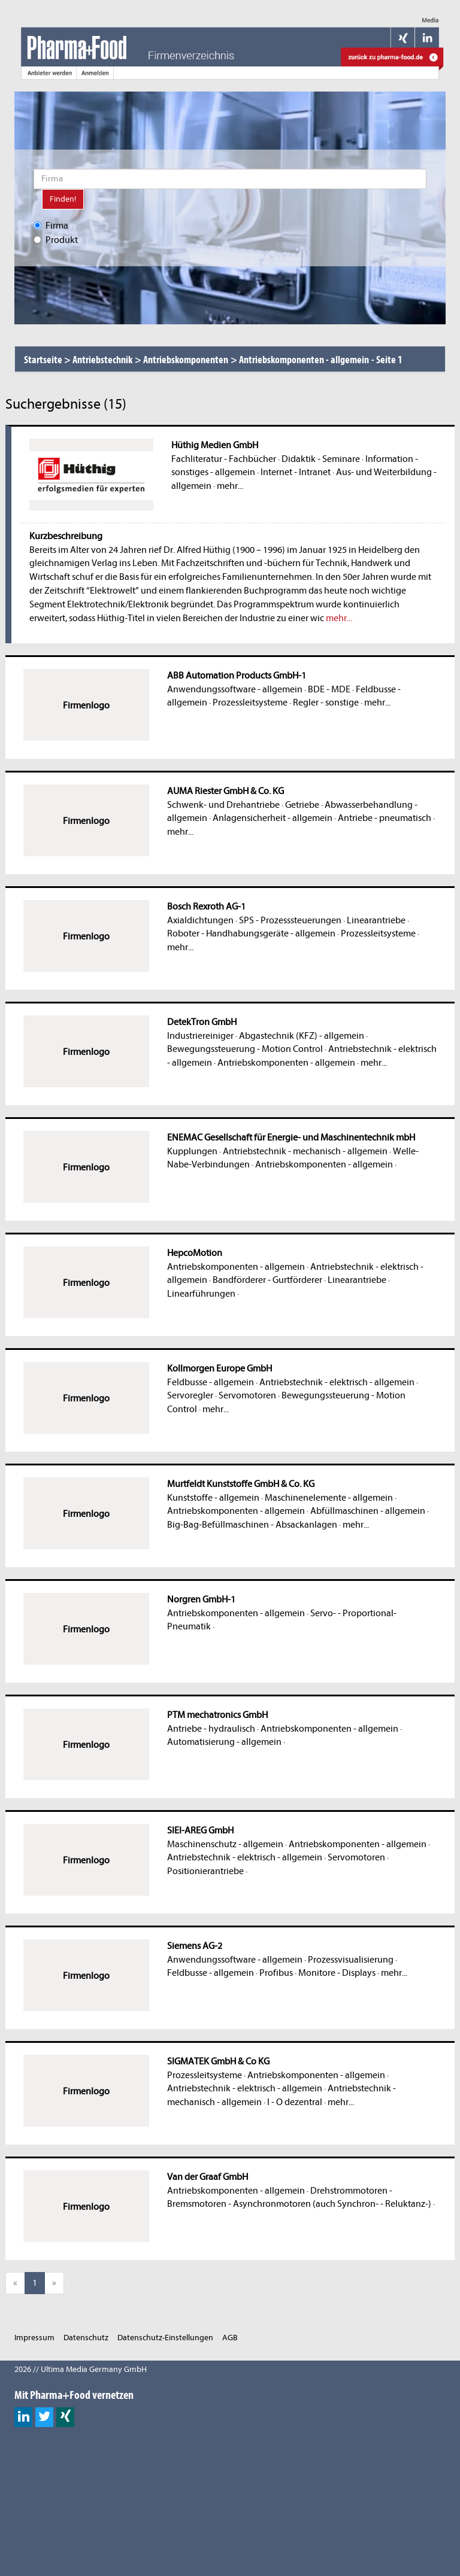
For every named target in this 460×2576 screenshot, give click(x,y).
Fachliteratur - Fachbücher (223, 459)
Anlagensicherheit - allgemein (272, 818)
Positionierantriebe (205, 1871)
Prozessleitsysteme (250, 702)
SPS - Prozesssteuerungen (290, 920)
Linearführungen (201, 1293)
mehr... (230, 485)
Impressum (34, 2337)
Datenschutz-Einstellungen (165, 2337)
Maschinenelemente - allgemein (329, 1497)
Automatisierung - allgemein (224, 1741)
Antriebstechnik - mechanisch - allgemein (305, 1151)
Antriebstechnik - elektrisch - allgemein (336, 1382)
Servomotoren (247, 1395)
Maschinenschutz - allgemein (225, 1844)
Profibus (276, 1972)
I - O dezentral (294, 2102)
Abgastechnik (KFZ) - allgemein (301, 1035)
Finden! (63, 199)
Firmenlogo (86, 705)
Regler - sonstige (326, 702)
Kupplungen (192, 1151)
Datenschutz (85, 2337)
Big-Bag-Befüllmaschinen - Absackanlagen (252, 1524)
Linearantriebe (376, 920)
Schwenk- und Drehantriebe (223, 804)
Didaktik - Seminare (321, 459)
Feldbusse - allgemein (210, 1382)
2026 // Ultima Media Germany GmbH (80, 2369)
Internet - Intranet (296, 472)
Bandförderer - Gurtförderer (267, 1280)
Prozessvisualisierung (351, 1959)
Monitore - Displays (337, 1972)
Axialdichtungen (200, 920)
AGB (230, 2337)
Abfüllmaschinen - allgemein (367, 1511)
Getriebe (302, 804)
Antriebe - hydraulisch (211, 1728)
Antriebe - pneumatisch (384, 818)
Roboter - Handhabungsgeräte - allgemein (251, 933)
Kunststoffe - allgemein (213, 1497)
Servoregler (190, 1395)
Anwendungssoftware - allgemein (234, 689)
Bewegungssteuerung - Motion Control (245, 1049)
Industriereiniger (200, 1035)
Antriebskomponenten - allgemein (286, 1062)
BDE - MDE (329, 689)
